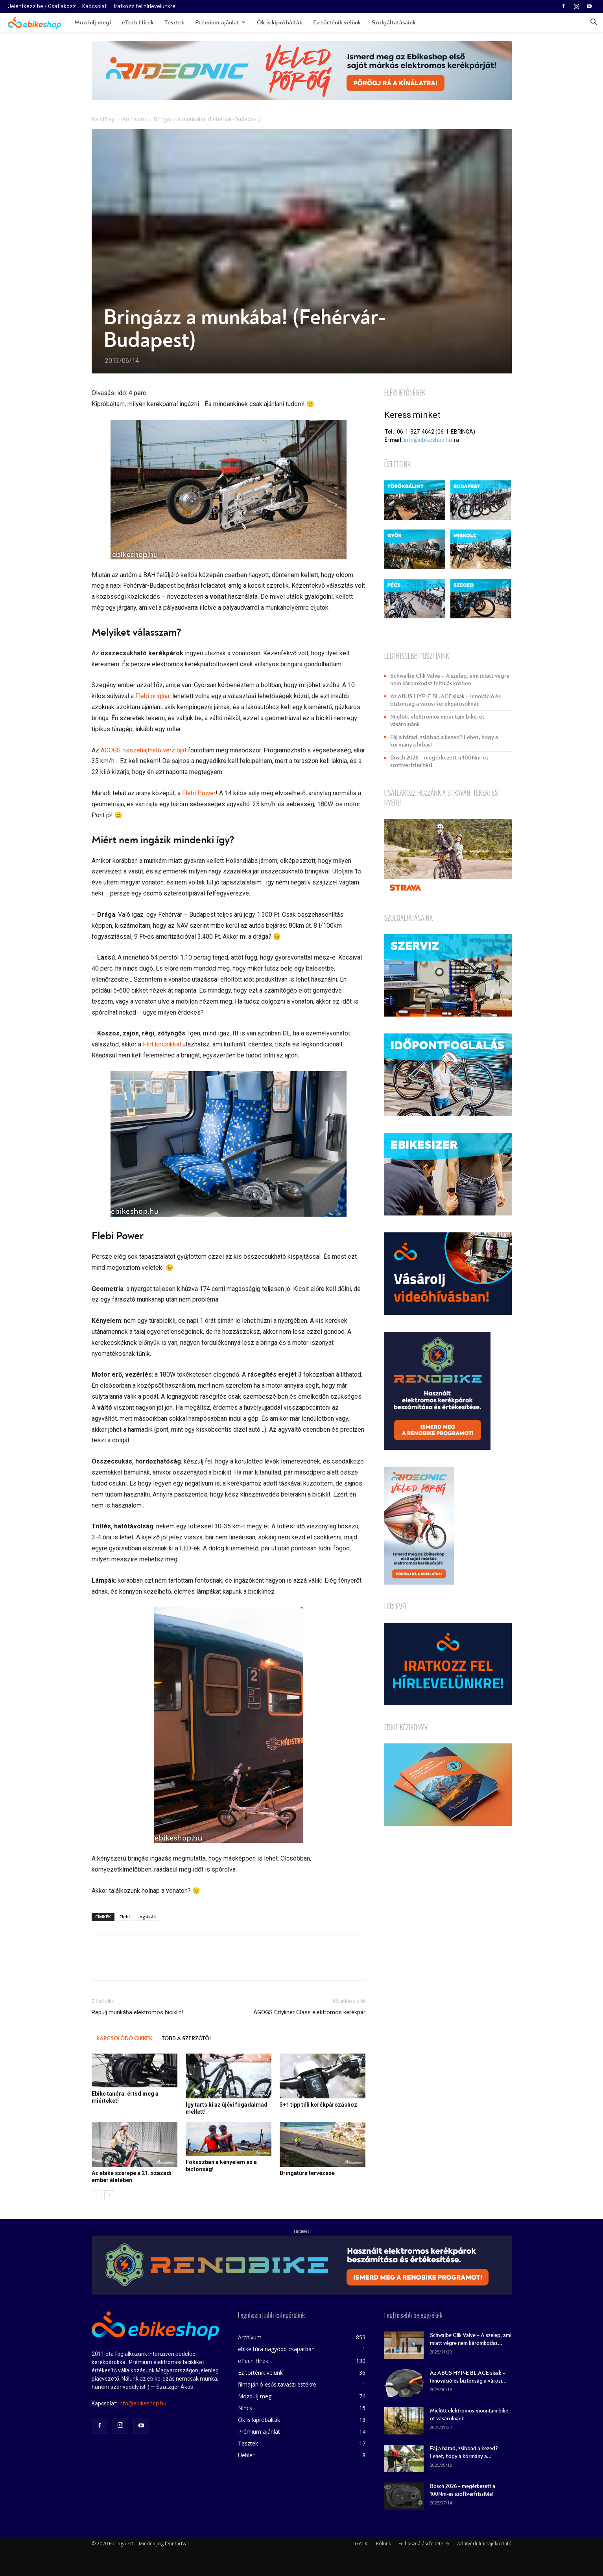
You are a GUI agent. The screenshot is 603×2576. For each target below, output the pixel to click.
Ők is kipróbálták (279, 22)
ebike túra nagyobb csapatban (276, 2349)
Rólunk (383, 2543)
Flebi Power (199, 793)
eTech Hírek (137, 22)
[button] (593, 23)
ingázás (147, 1917)
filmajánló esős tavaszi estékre (277, 2384)
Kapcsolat (94, 6)
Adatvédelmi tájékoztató (484, 2543)
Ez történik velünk (337, 22)
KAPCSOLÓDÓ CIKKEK (124, 2038)
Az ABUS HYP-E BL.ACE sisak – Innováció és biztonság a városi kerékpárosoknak (445, 700)
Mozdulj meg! (92, 22)
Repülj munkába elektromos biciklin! (137, 2012)
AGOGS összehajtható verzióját (143, 750)
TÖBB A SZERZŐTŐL (187, 2038)
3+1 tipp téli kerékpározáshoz (318, 2105)
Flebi (125, 1917)
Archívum (134, 119)
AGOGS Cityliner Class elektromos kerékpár (309, 2012)
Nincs (245, 2408)
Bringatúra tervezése (307, 2173)
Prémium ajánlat (220, 22)
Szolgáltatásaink (393, 22)
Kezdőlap (103, 119)
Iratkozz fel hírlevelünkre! (145, 6)
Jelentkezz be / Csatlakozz (42, 6)
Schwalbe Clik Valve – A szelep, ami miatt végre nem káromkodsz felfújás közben (450, 679)
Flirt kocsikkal (162, 1044)
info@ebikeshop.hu (428, 440)
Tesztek (174, 22)
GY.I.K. (362, 2543)
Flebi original (153, 696)
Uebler (246, 2455)
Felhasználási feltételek (424, 2543)
